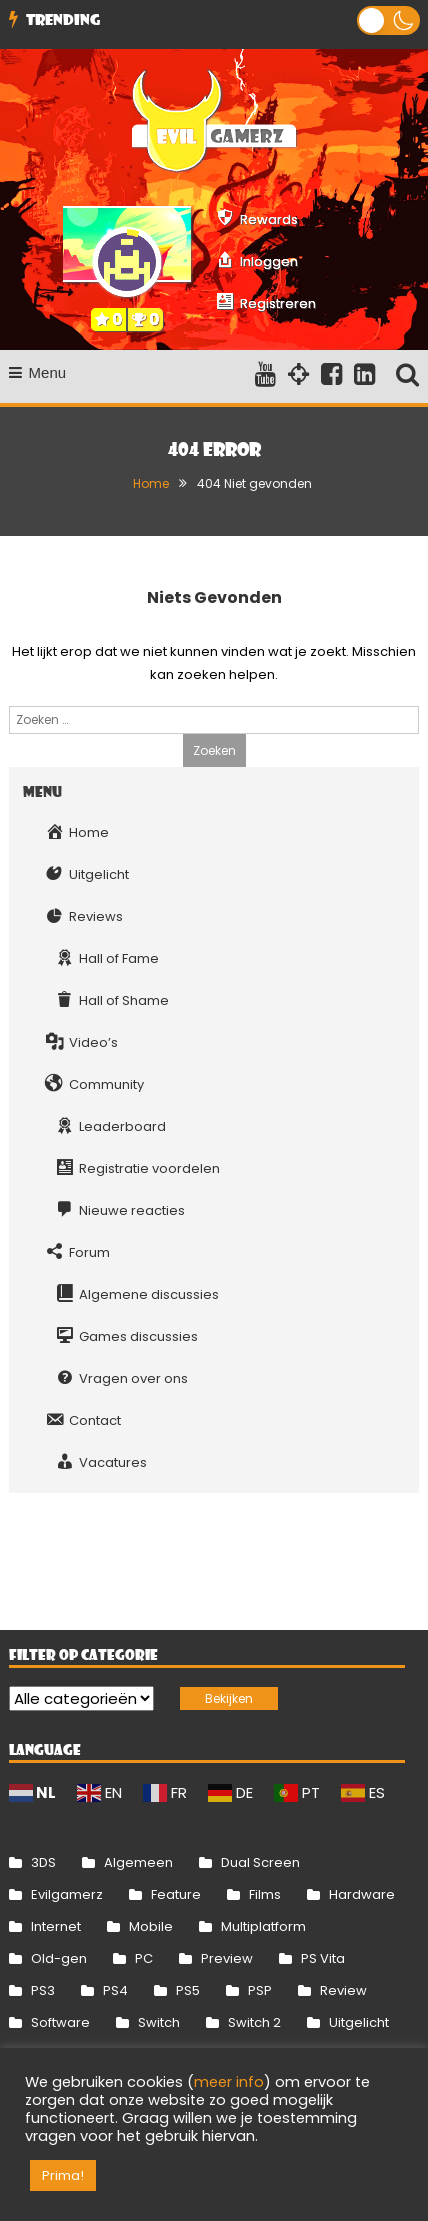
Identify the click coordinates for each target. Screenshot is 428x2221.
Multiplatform (263, 1926)
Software (60, 2022)
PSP (260, 1990)
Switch (159, 2022)
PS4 (115, 1990)
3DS (43, 1862)
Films (265, 1894)
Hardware (362, 1894)
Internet (56, 1926)
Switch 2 (254, 2022)
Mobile (151, 1926)
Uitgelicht (359, 2022)
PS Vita (323, 1958)
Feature (176, 1894)
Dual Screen (260, 1862)
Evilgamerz (67, 1894)
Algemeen (138, 1862)
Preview (227, 1958)
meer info (229, 2082)
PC (144, 1958)
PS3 (43, 1990)
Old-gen (59, 1958)
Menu (38, 372)
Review (343, 1990)
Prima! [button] (63, 2175)
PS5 (188, 1990)
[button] (388, 20)
